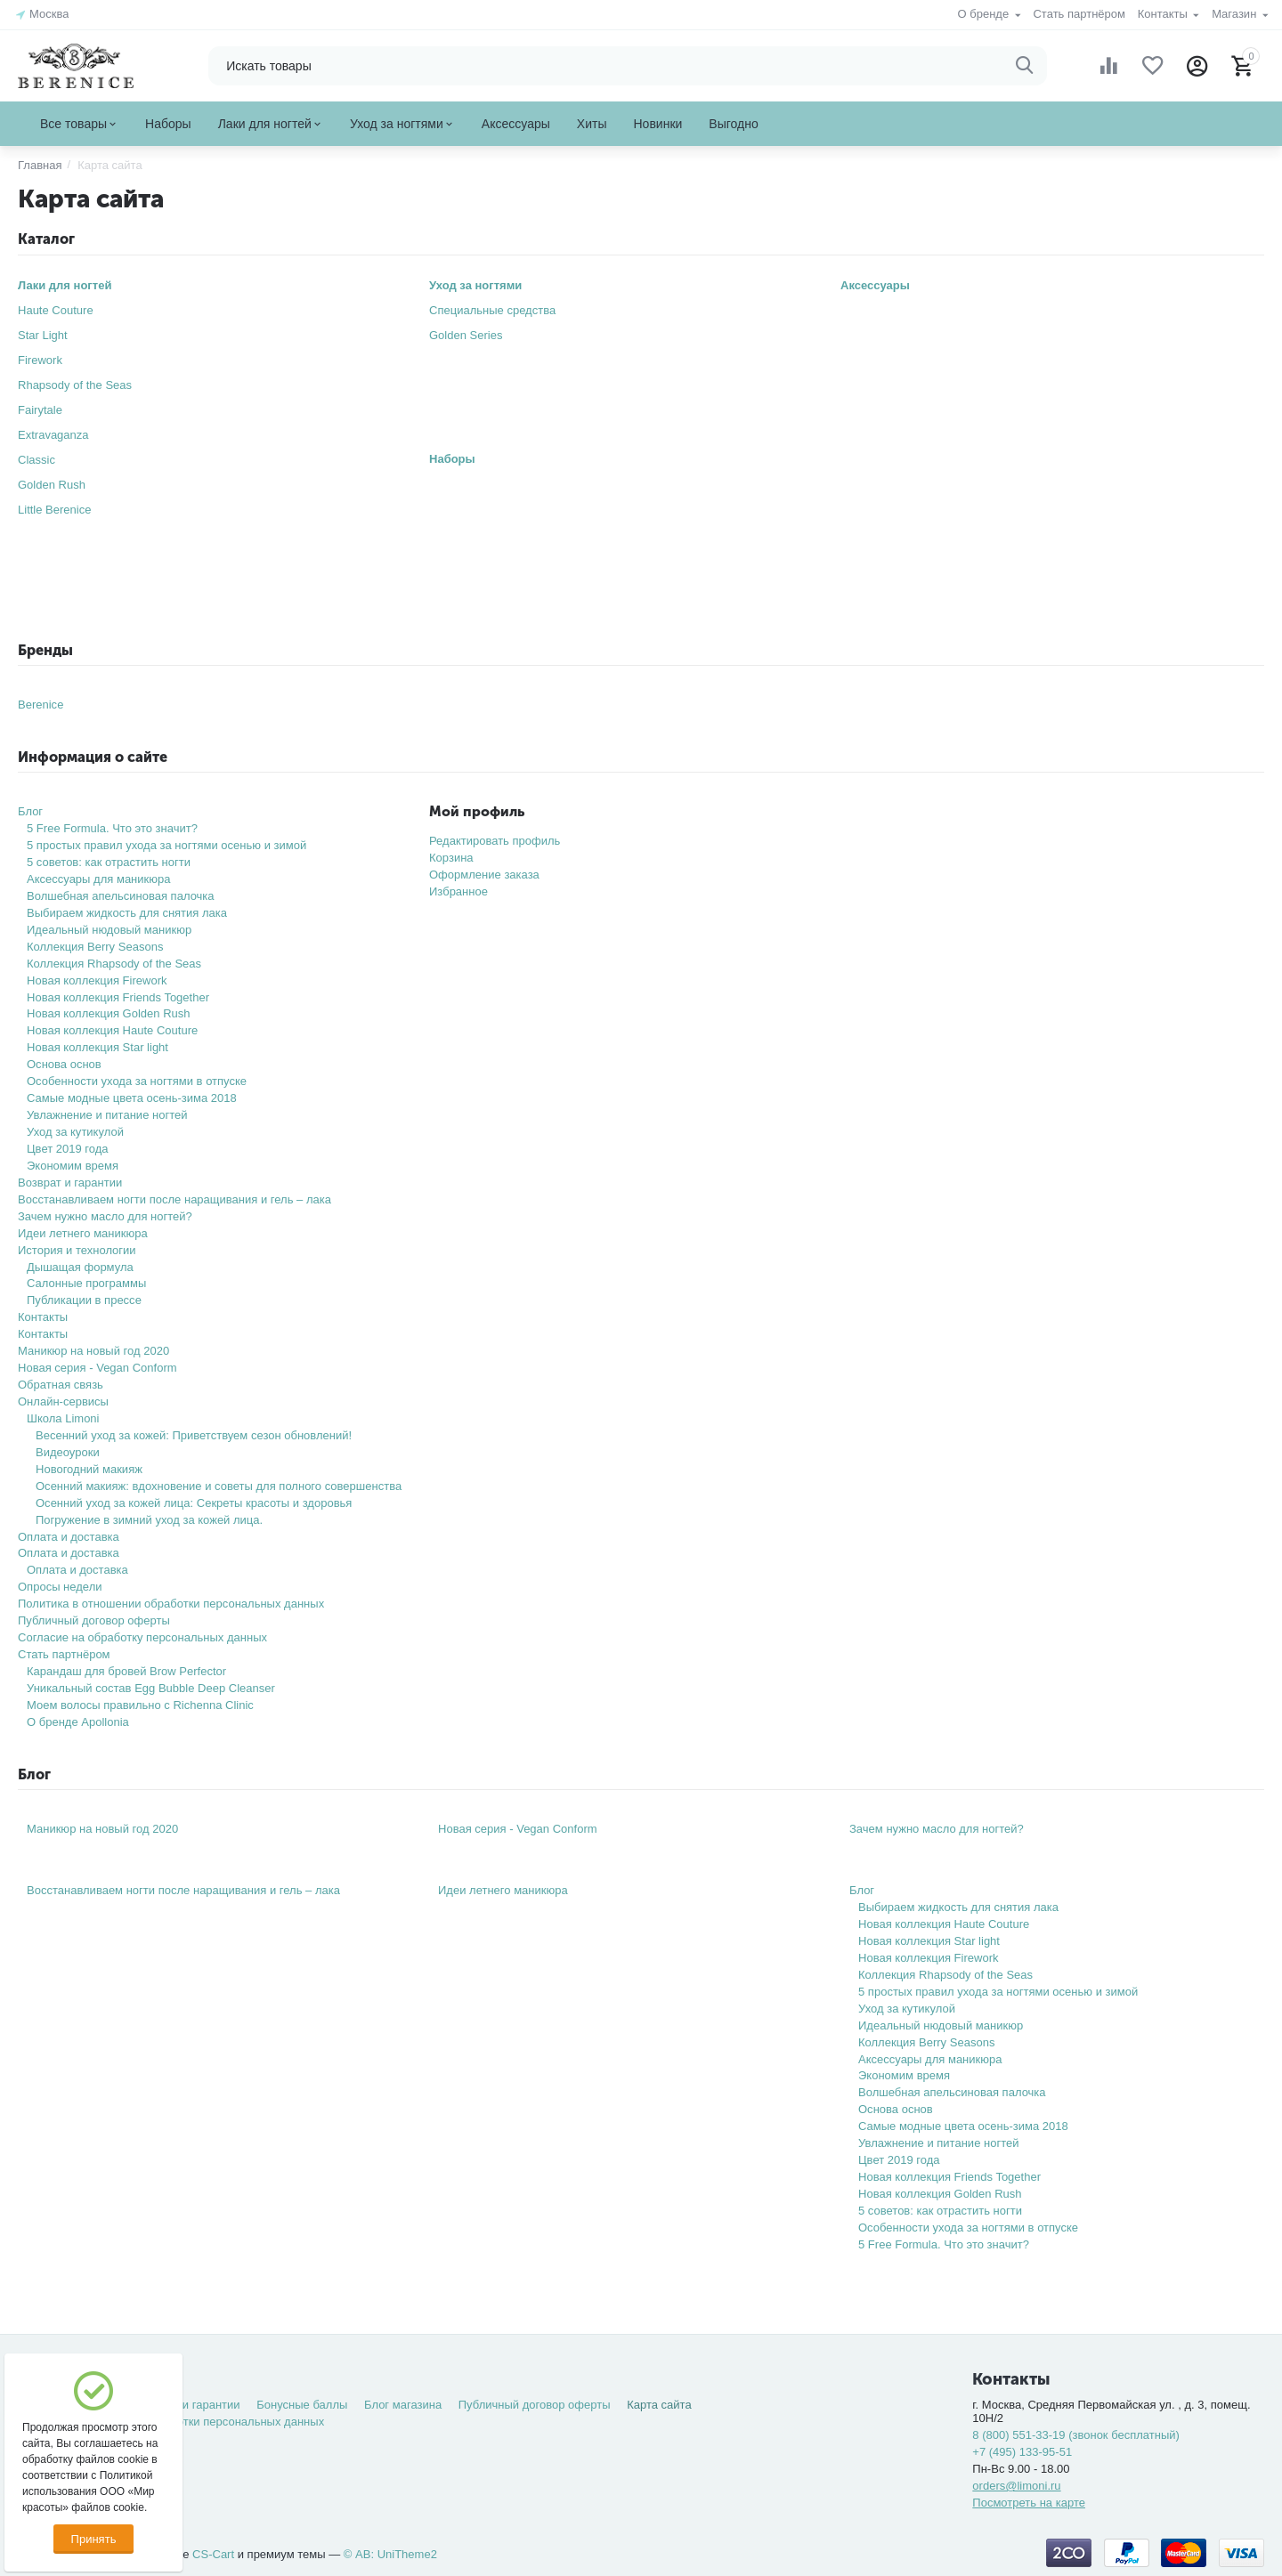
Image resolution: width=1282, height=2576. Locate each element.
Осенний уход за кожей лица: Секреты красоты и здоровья (194, 1503)
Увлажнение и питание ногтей (107, 1115)
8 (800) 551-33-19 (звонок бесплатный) (1076, 2435)
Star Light (43, 335)
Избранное (458, 891)
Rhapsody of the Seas (75, 385)
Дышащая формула (80, 1267)
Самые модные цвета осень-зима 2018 (132, 1098)
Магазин (1236, 13)
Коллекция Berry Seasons (95, 946)
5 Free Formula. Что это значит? (112, 828)
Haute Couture (55, 310)
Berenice (40, 704)
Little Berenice (55, 509)
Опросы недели (60, 1586)
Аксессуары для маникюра (99, 879)
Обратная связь (60, 1384)
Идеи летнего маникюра (83, 1233)
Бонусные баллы (301, 2404)
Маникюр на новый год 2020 (93, 1350)
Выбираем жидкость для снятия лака (127, 912)
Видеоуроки (68, 1452)
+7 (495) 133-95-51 (1022, 2452)
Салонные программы (86, 1283)
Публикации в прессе (84, 1300)
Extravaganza (53, 434)
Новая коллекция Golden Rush (109, 1013)
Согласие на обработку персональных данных (142, 1637)
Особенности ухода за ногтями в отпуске (137, 1081)
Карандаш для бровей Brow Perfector (126, 1671)
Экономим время (72, 1165)
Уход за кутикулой (75, 1131)
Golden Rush (51, 484)
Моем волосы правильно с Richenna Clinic (140, 1705)
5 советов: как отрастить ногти (109, 862)
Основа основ (64, 1064)
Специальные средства (492, 310)
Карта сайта (659, 2404)
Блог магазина (403, 2404)
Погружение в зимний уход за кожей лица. (149, 1520)
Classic (36, 459)
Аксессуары (875, 285)
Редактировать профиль (494, 840)
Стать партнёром (1079, 13)
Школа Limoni (63, 1418)
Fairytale (40, 410)
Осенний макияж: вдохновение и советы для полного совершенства (219, 1486)
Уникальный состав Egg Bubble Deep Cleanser (151, 1688)
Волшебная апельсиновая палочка (121, 896)
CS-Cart (213, 2554)
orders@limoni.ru (1016, 2485)
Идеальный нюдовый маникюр (109, 929)
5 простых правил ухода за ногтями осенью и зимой (166, 845)
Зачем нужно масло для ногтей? (105, 1216)
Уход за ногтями (475, 285)
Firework (40, 360)
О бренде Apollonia (78, 1722)
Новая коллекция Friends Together (118, 997)
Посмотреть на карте (1028, 2502)
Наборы (452, 459)
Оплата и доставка (68, 1536)
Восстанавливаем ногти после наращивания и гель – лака (174, 1199)
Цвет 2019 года (68, 1148)
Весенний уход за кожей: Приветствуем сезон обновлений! (194, 1435)
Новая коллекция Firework (97, 980)
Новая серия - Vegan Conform (97, 1367)
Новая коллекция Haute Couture (112, 1030)
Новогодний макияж (89, 1469)
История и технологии (77, 1250)
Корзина (451, 857)
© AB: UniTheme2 (390, 2554)
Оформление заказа (484, 874)
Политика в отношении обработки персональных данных (171, 1603)
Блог (30, 811)
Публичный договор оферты (94, 1620)
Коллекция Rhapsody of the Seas (114, 963)
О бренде (985, 13)
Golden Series (465, 335)
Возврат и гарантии (70, 1182)
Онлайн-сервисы (63, 1401)
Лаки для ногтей (64, 285)
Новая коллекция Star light (97, 1047)
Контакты (1164, 13)
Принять (94, 2539)
